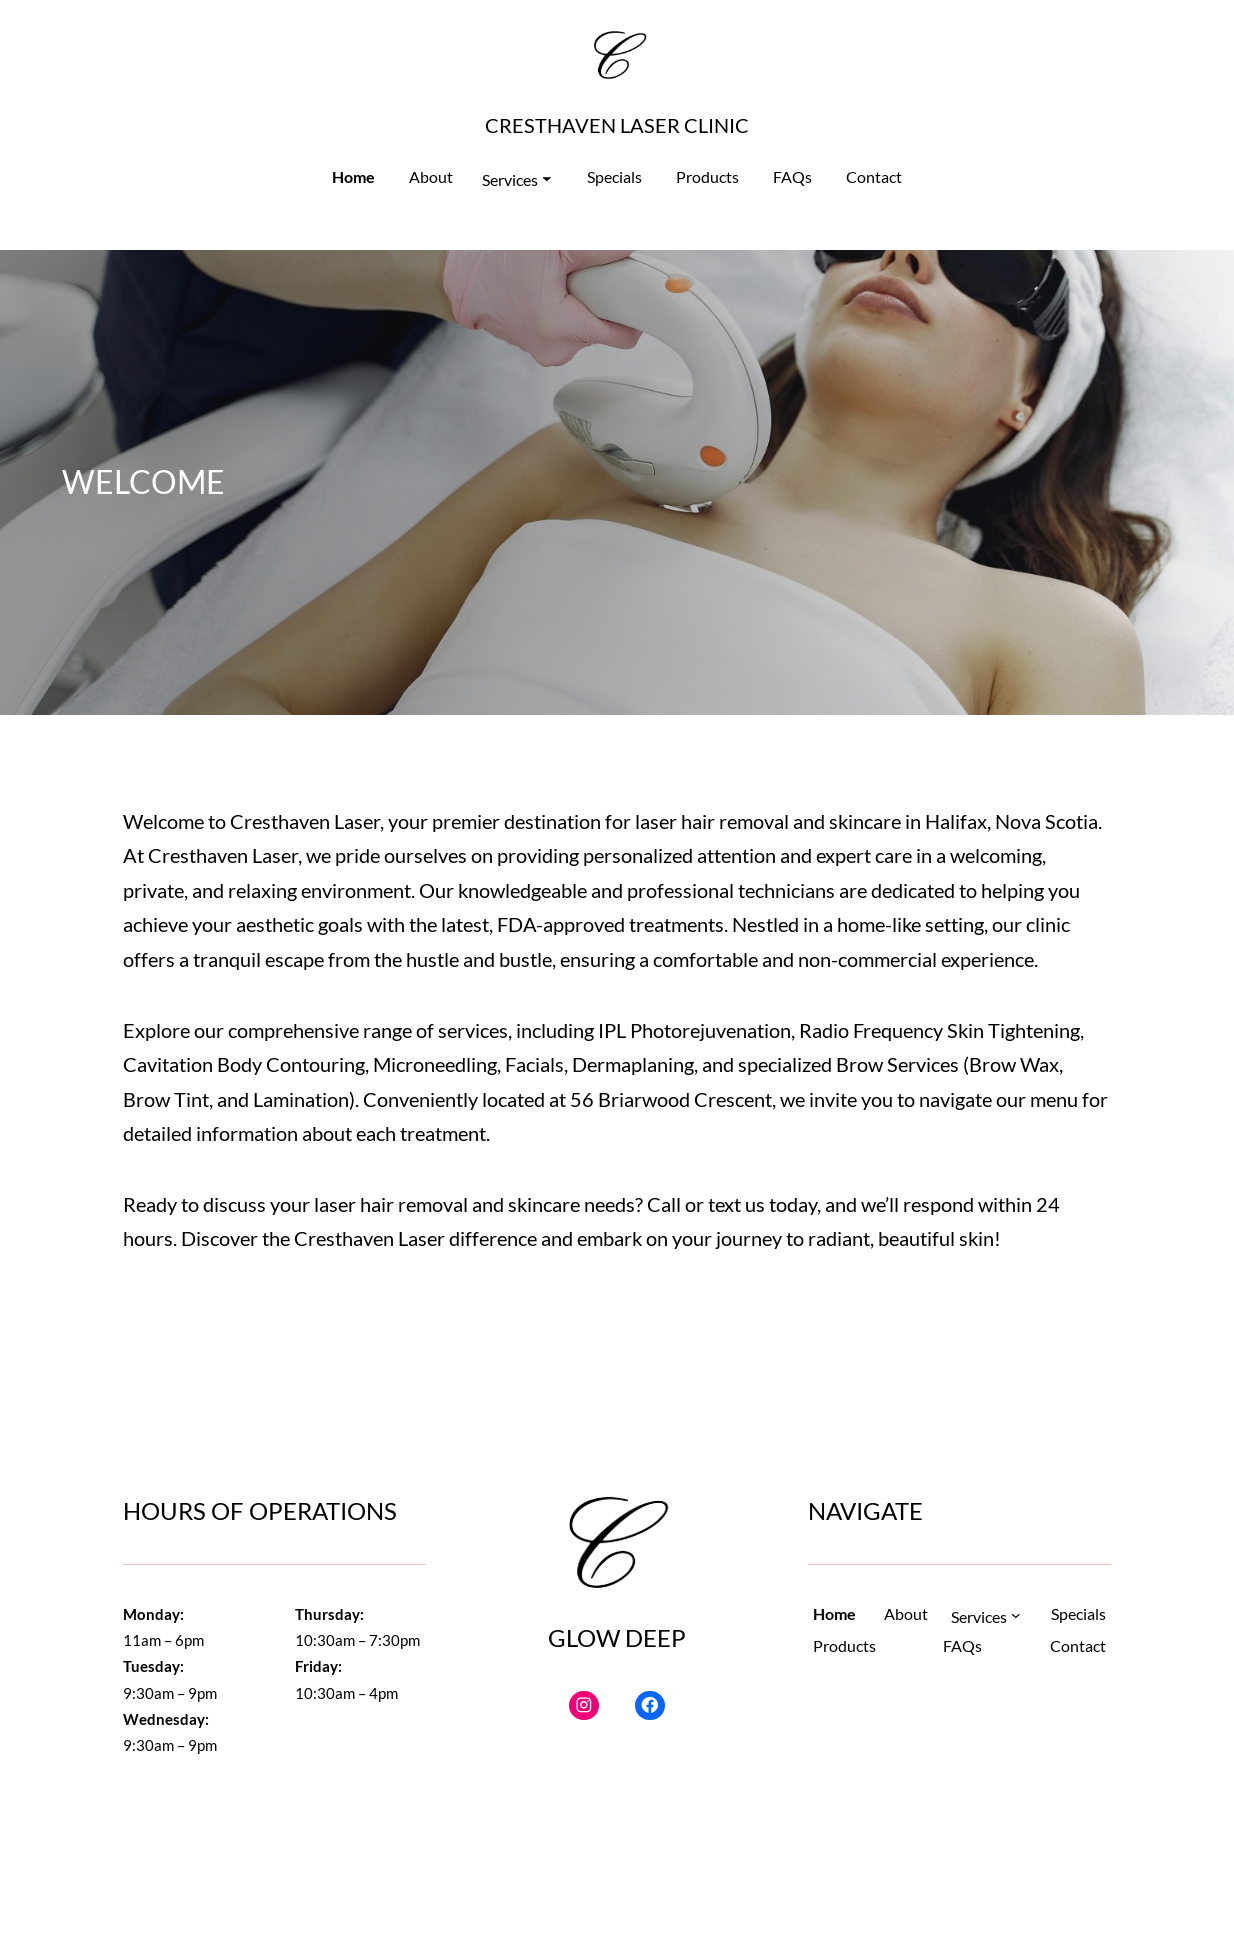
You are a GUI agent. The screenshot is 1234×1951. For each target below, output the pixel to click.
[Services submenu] (517, 180)
